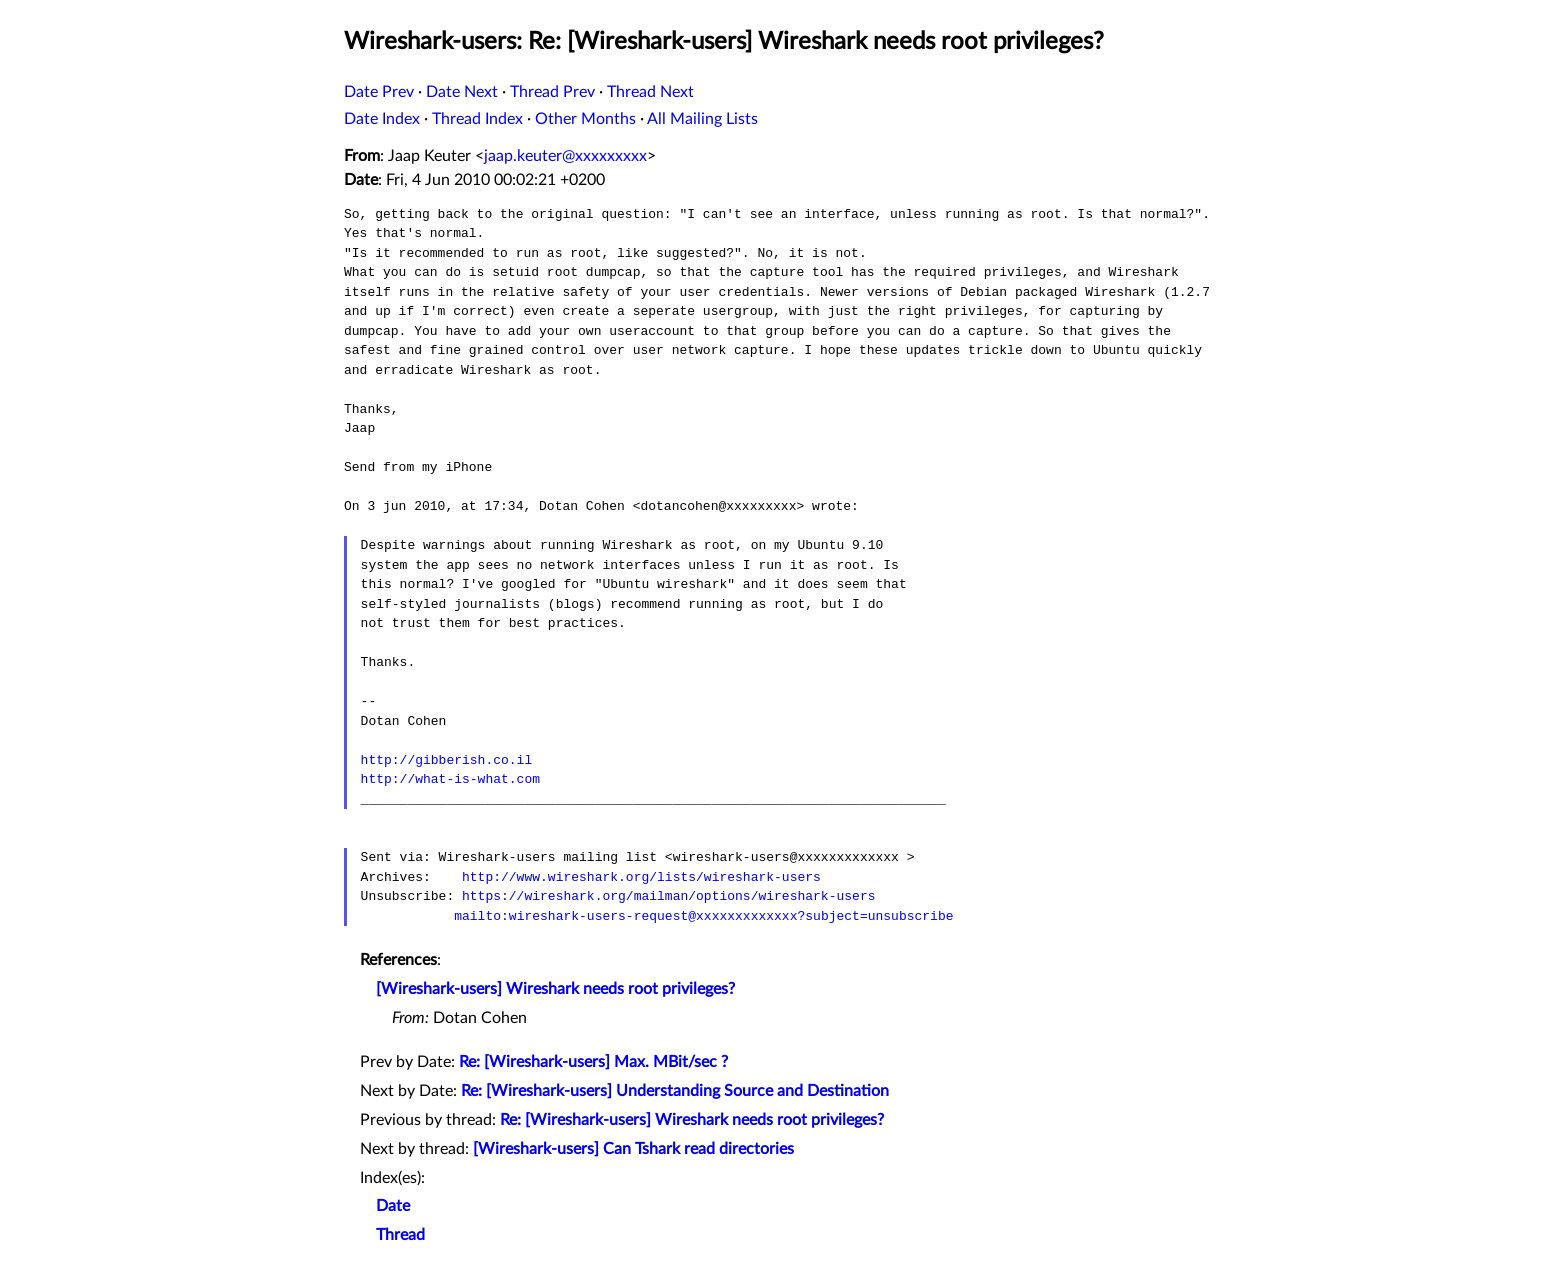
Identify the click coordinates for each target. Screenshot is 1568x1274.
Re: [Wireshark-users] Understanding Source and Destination (675, 1091)
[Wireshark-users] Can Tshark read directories (633, 1149)
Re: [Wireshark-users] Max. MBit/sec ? (593, 1062)
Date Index (382, 119)
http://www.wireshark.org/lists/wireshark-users (641, 877)
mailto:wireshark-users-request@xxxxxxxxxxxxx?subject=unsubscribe (703, 916)
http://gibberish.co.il (447, 760)
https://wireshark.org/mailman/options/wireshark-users (668, 896)
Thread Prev (552, 92)
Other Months (585, 119)
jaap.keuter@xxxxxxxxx (565, 156)
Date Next (462, 92)
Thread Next (650, 92)
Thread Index (477, 119)
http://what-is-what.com (450, 779)
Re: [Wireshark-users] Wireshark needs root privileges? (692, 1120)
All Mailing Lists (702, 119)
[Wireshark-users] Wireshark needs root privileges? (555, 989)
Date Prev (379, 92)
